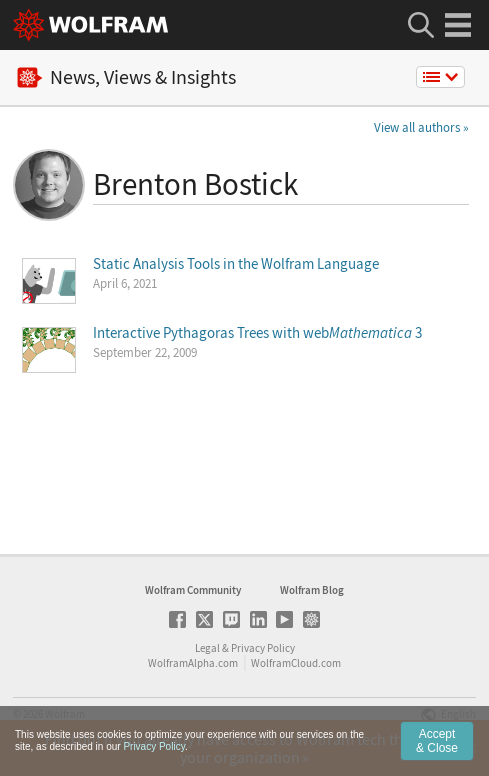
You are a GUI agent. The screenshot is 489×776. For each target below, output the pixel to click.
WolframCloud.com (296, 663)
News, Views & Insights (126, 77)
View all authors (417, 127)
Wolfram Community (193, 590)
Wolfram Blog (312, 590)
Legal (207, 648)
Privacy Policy (263, 648)
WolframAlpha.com (193, 663)
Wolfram (65, 714)
